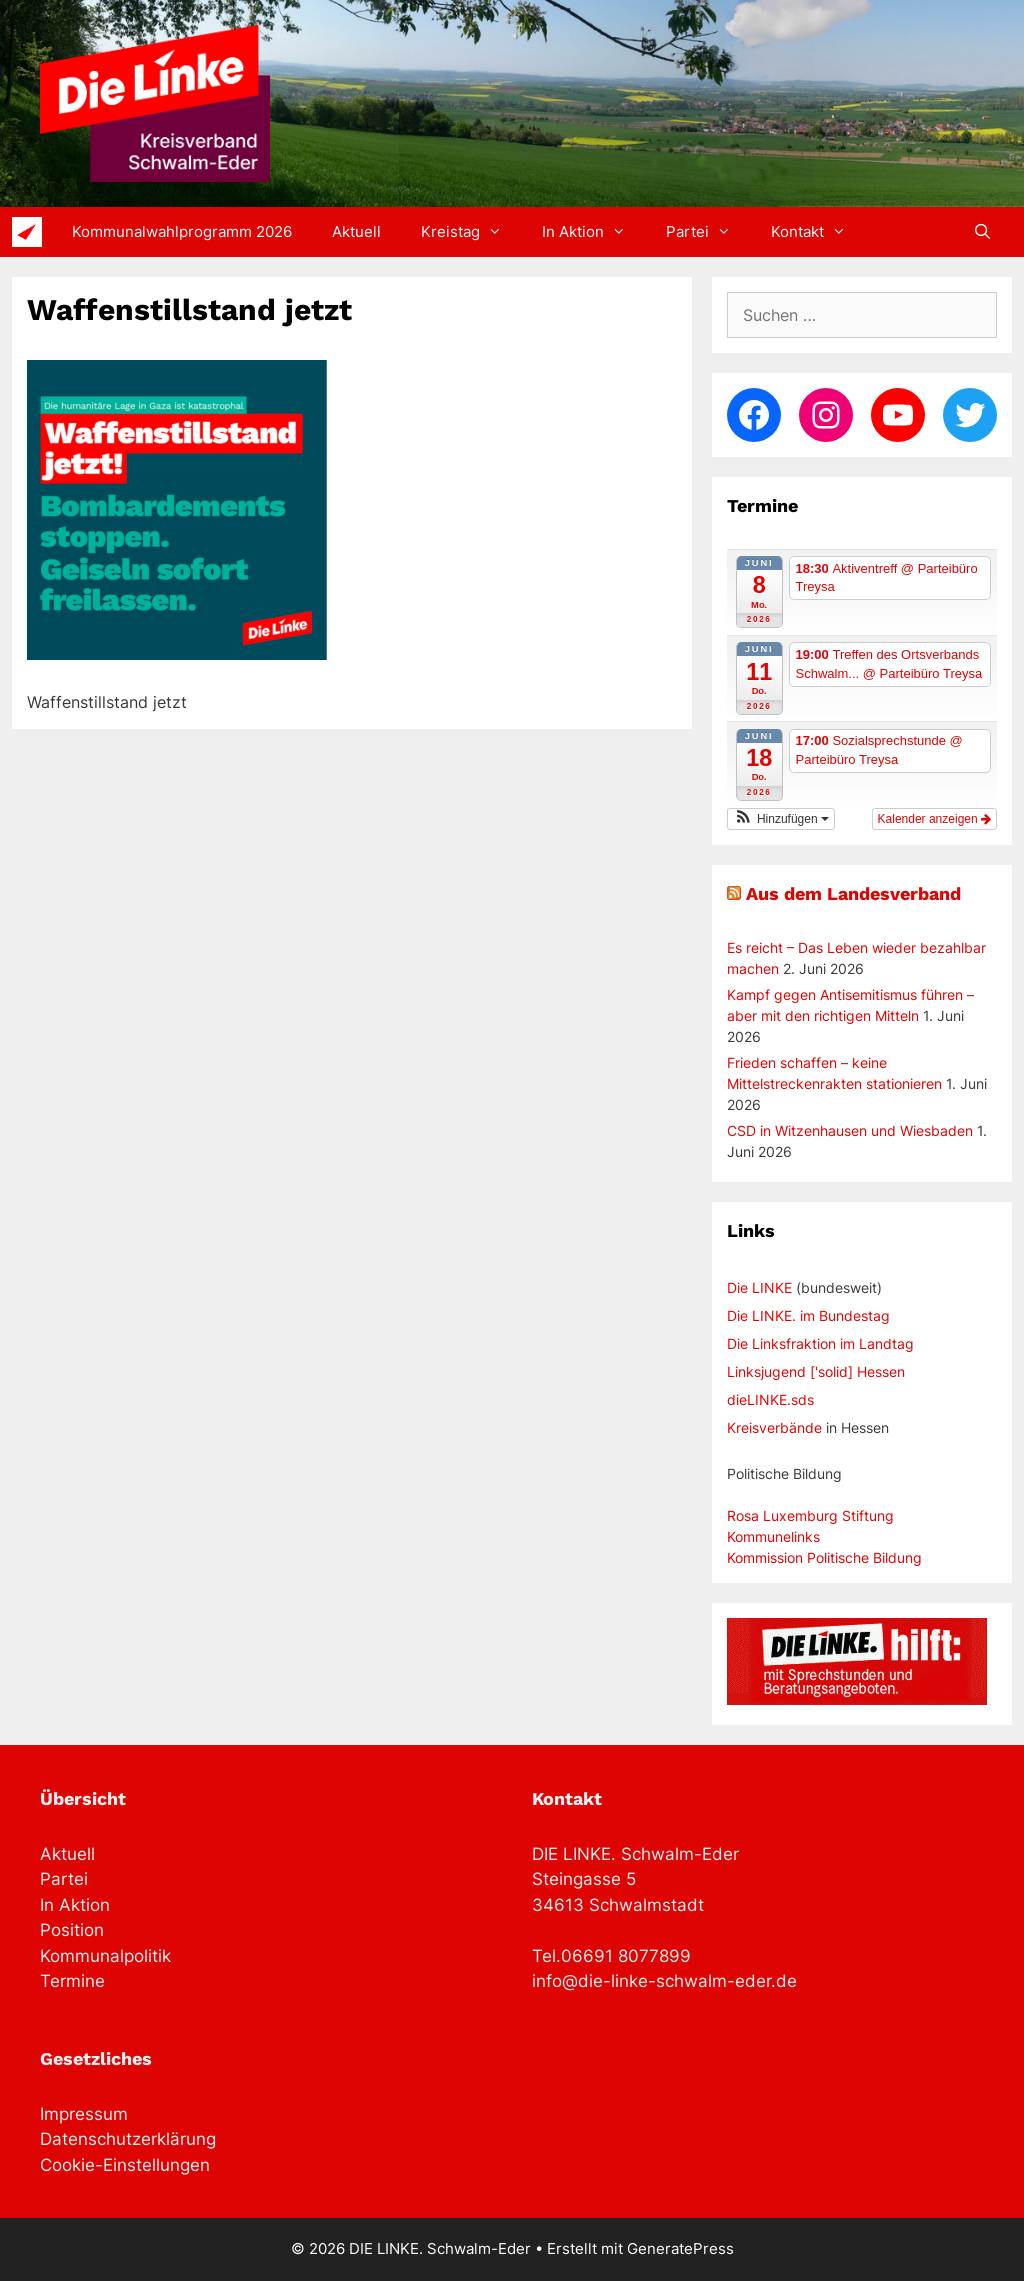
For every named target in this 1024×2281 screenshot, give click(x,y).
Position (72, 1930)
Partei (708, 232)
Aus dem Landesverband (853, 893)
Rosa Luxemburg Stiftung (810, 1515)
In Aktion (594, 232)
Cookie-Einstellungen (125, 2165)
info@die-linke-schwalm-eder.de (664, 1981)
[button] (781, 819)
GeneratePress (680, 2248)
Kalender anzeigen (934, 819)
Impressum (84, 2114)
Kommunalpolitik (105, 1956)
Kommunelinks (773, 1536)
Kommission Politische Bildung (824, 1557)
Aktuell (356, 231)
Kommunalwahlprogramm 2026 (182, 231)
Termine (72, 1981)
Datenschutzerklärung (128, 2139)
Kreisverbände (774, 1427)
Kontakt (818, 232)
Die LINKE (759, 1287)
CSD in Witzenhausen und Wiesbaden (850, 1130)
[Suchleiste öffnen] (982, 232)
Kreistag (471, 232)
